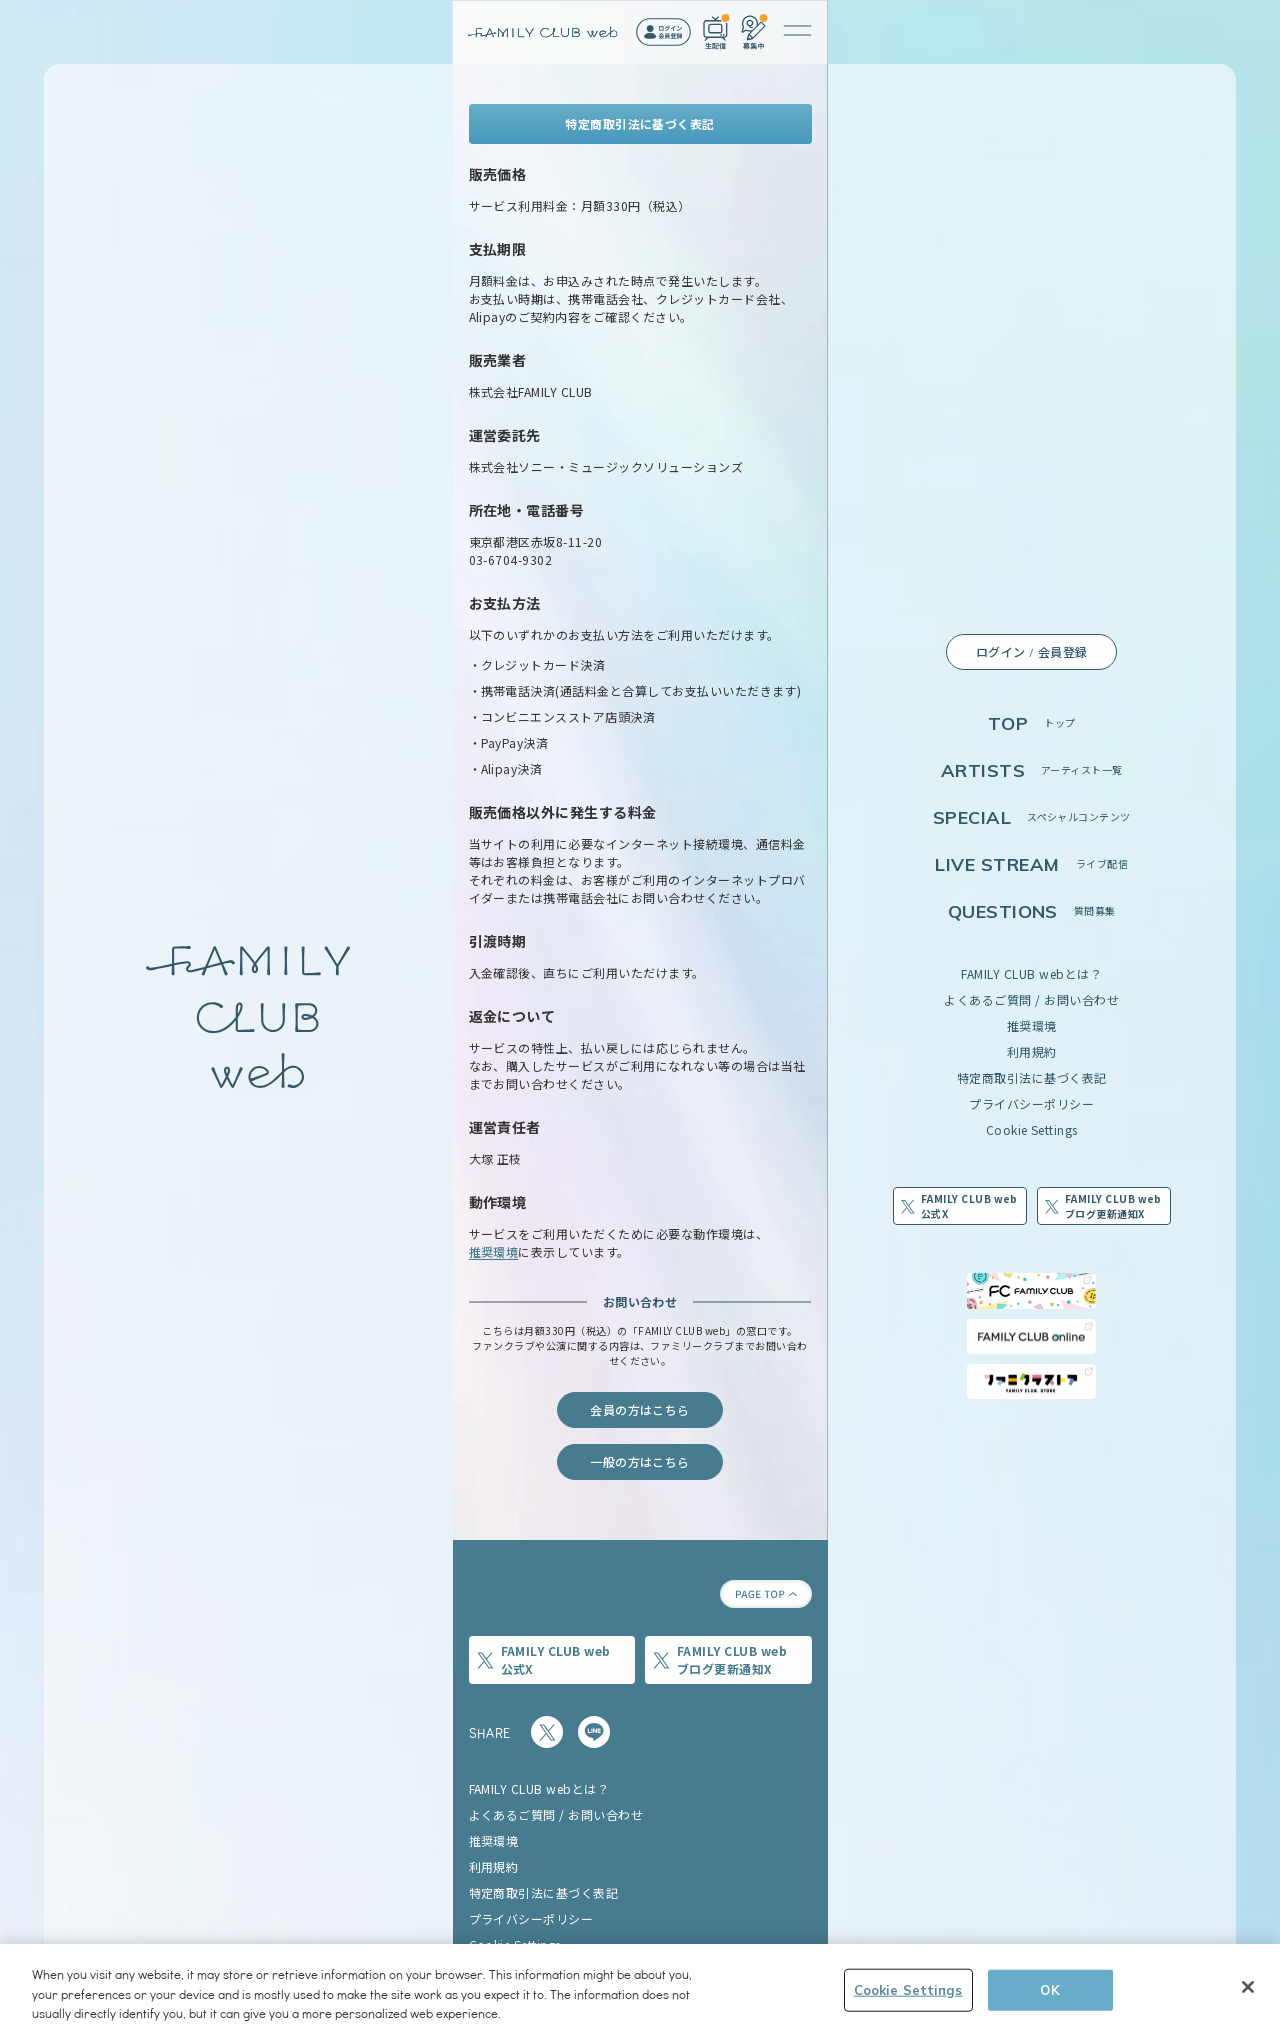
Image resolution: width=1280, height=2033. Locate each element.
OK (1049, 1999)
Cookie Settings (1032, 1129)
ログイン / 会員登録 (1032, 652)
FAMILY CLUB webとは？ (1031, 973)
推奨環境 (1032, 1025)
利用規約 (1032, 1051)
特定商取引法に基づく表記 (1032, 1077)
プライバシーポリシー (1031, 1103)
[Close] (1248, 1996)
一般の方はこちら (640, 1461)
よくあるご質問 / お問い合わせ (1031, 999)
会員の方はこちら (640, 1409)
